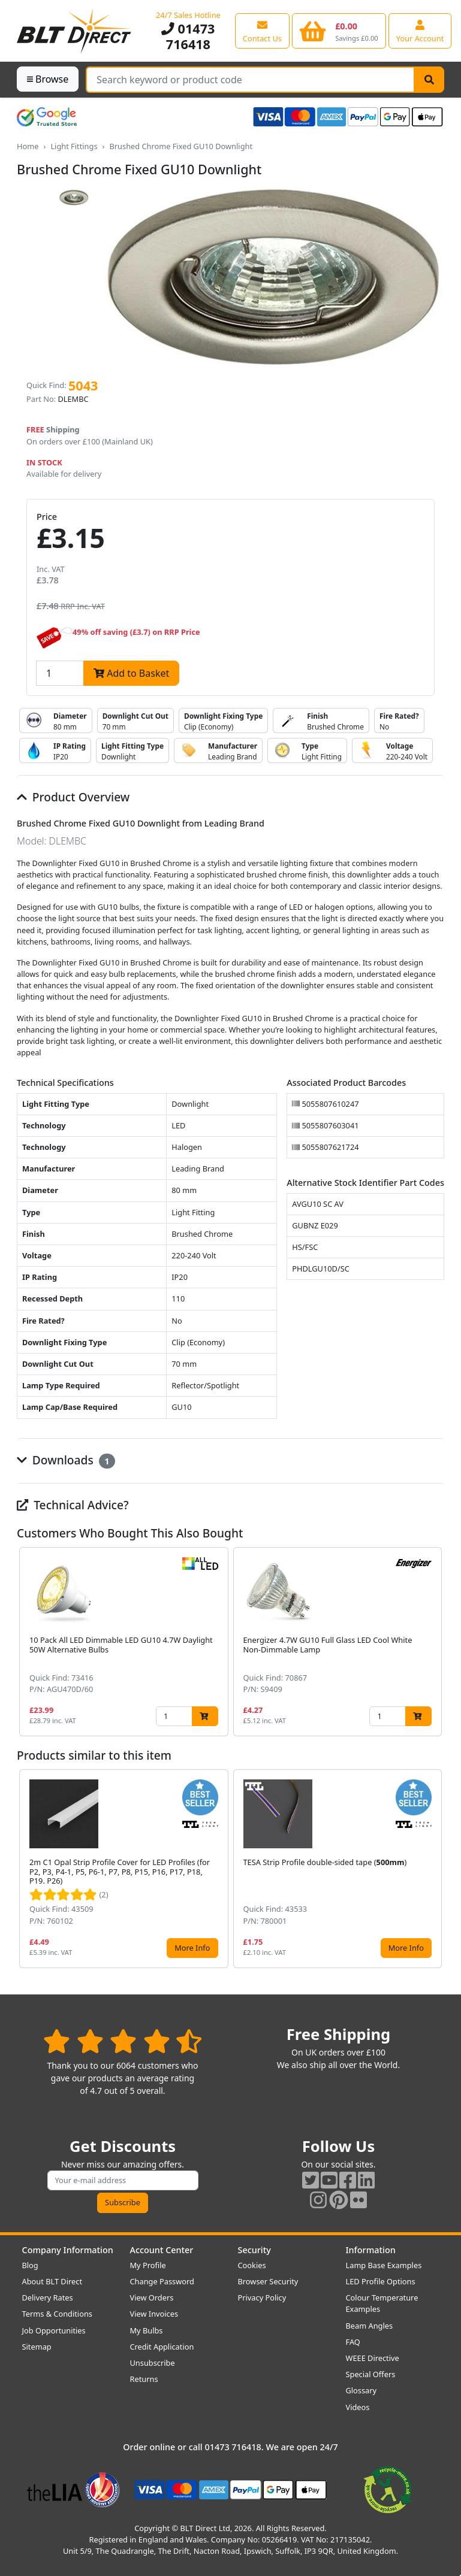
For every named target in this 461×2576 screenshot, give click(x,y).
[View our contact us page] (262, 30)
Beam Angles (369, 2325)
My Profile (148, 2265)
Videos (358, 2407)
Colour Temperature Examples (382, 2303)
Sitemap (37, 2346)
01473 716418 (188, 36)
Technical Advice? (73, 1505)
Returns (144, 2379)
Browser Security (268, 2281)
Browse (47, 79)
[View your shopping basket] (339, 30)
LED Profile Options (380, 2281)
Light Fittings (73, 146)
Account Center (162, 2250)
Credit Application (162, 2346)
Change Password (162, 2281)
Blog (30, 2265)
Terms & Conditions (57, 2313)
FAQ (353, 2341)
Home (27, 146)
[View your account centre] (420, 30)
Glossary (361, 2390)
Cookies (252, 2265)
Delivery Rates (47, 2297)
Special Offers (371, 2374)
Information (371, 2250)
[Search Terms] (250, 79)
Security (254, 2250)
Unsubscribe (152, 2362)
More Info (192, 1947)
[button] (434, 1642)
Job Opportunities (54, 2330)
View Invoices (154, 2313)
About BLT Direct (52, 2281)
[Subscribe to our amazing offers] (122, 2180)
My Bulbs (146, 2330)
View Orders (152, 2297)
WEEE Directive (372, 2358)
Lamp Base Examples (384, 2265)
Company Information (67, 2250)
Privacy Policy (262, 2297)
